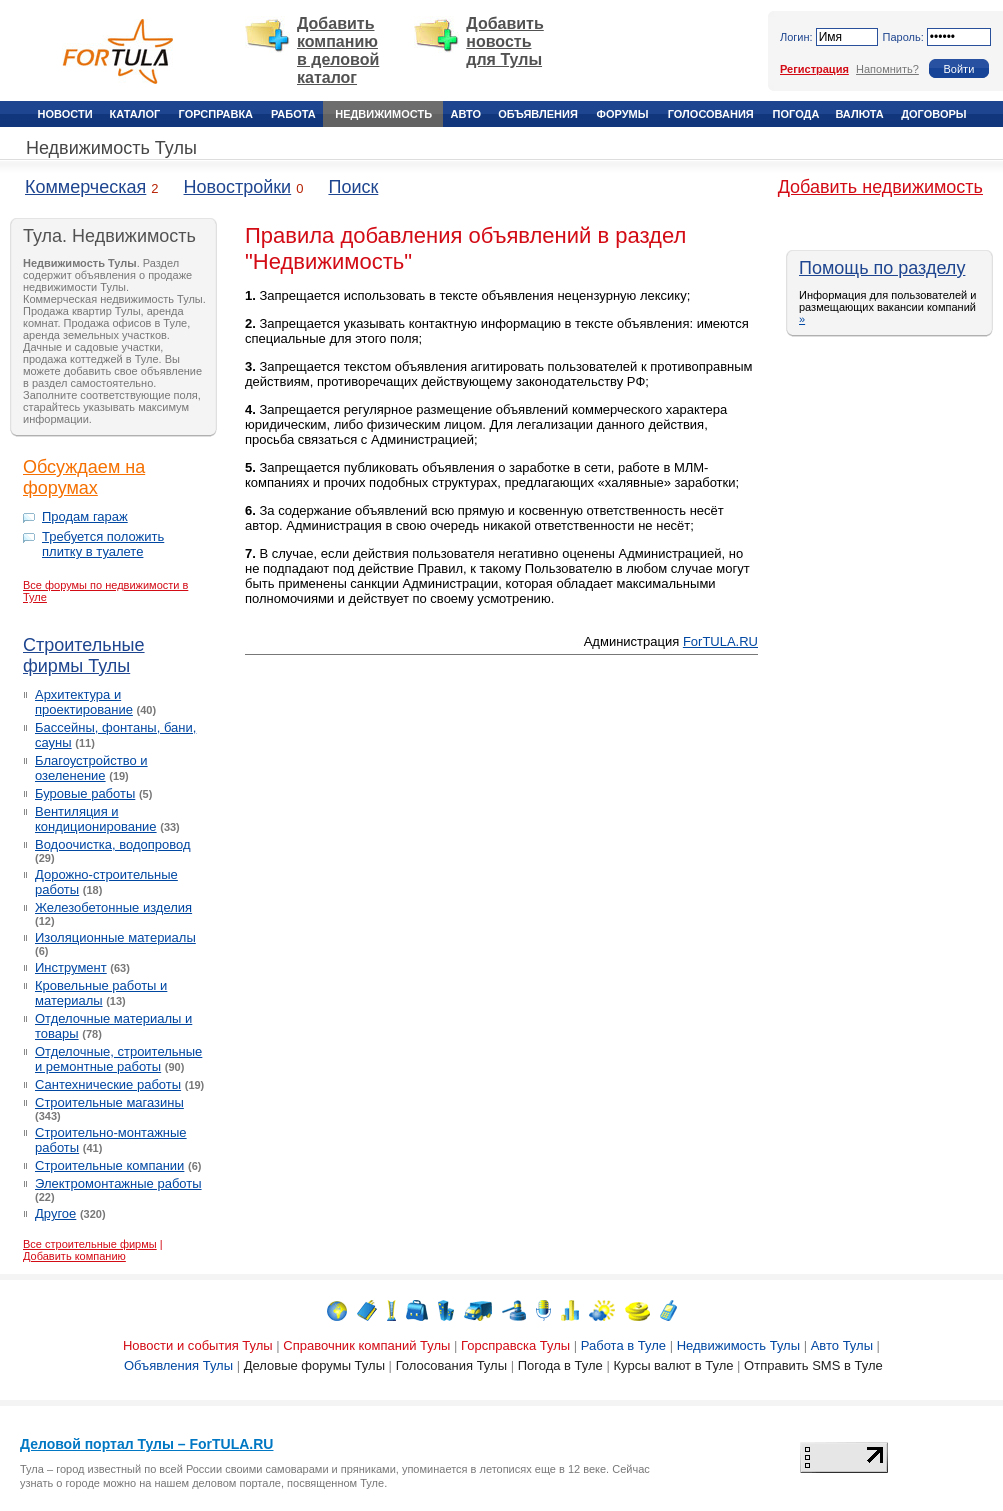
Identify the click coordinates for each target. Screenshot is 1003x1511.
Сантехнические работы (108, 1084)
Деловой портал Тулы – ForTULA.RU (146, 1444)
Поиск (353, 187)
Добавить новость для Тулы (505, 41)
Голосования (711, 114)
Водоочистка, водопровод (113, 844)
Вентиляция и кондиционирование (96, 819)
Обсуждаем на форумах (84, 477)
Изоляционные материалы (115, 937)
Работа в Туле (623, 1345)
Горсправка (216, 114)
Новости (65, 114)
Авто (466, 114)
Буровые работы (85, 793)
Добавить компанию (74, 1256)
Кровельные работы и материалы (101, 993)
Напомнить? (887, 69)
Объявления (538, 114)
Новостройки (238, 187)
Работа (293, 114)
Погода (796, 114)
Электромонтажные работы (118, 1183)
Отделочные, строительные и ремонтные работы (118, 1059)
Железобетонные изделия (113, 907)
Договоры (933, 114)
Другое (55, 1213)
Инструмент (71, 967)
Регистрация (814, 69)
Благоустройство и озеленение (91, 768)
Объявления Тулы (178, 1365)
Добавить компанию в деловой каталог (338, 50)
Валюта (859, 114)
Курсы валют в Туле (673, 1365)
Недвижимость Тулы (111, 148)
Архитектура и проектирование (84, 702)
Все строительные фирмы (90, 1244)
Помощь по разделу (882, 268)
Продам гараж (85, 516)
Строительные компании (109, 1165)
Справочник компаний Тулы (366, 1345)
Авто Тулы (842, 1345)
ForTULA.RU (720, 641)
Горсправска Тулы (515, 1345)
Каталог (135, 114)
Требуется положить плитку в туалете (103, 544)
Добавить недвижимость (880, 187)
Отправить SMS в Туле (813, 1365)
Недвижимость (383, 114)
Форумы (623, 114)
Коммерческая (85, 187)
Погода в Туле (560, 1365)
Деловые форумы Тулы (314, 1365)
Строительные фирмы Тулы (84, 655)
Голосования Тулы (451, 1365)
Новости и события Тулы (198, 1345)
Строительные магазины (109, 1102)
